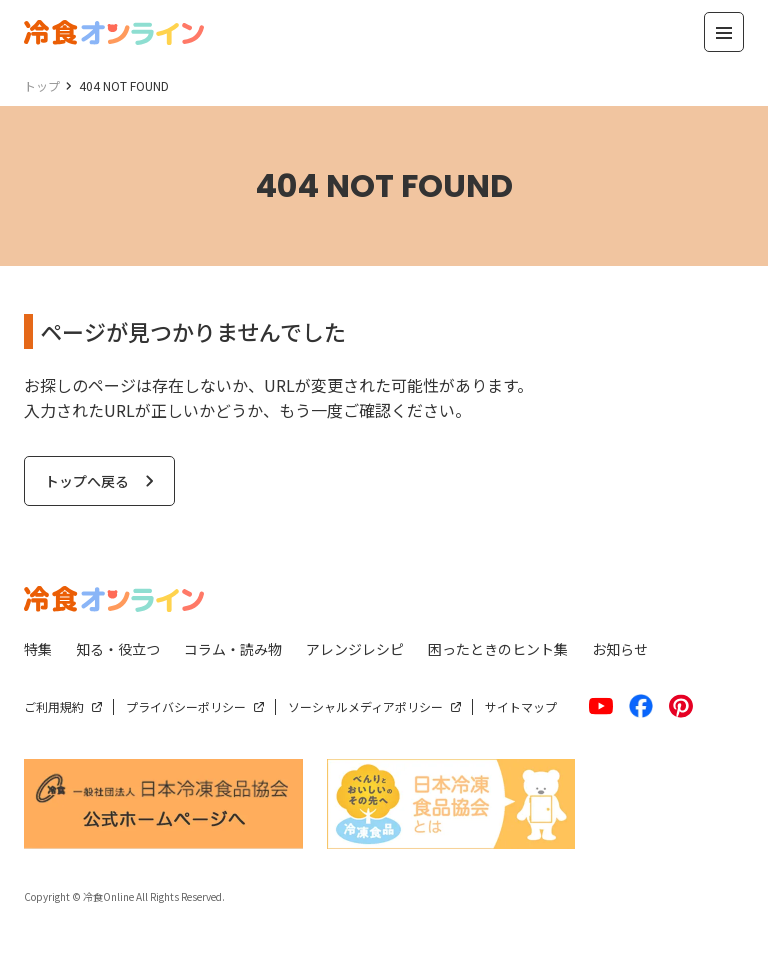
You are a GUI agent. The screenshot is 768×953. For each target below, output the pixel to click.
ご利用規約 (54, 706)
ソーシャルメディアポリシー (365, 706)
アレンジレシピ (355, 649)
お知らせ (620, 649)
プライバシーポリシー (186, 706)
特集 (38, 649)
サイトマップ (521, 706)
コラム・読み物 (233, 649)
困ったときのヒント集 (498, 649)
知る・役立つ (118, 649)
